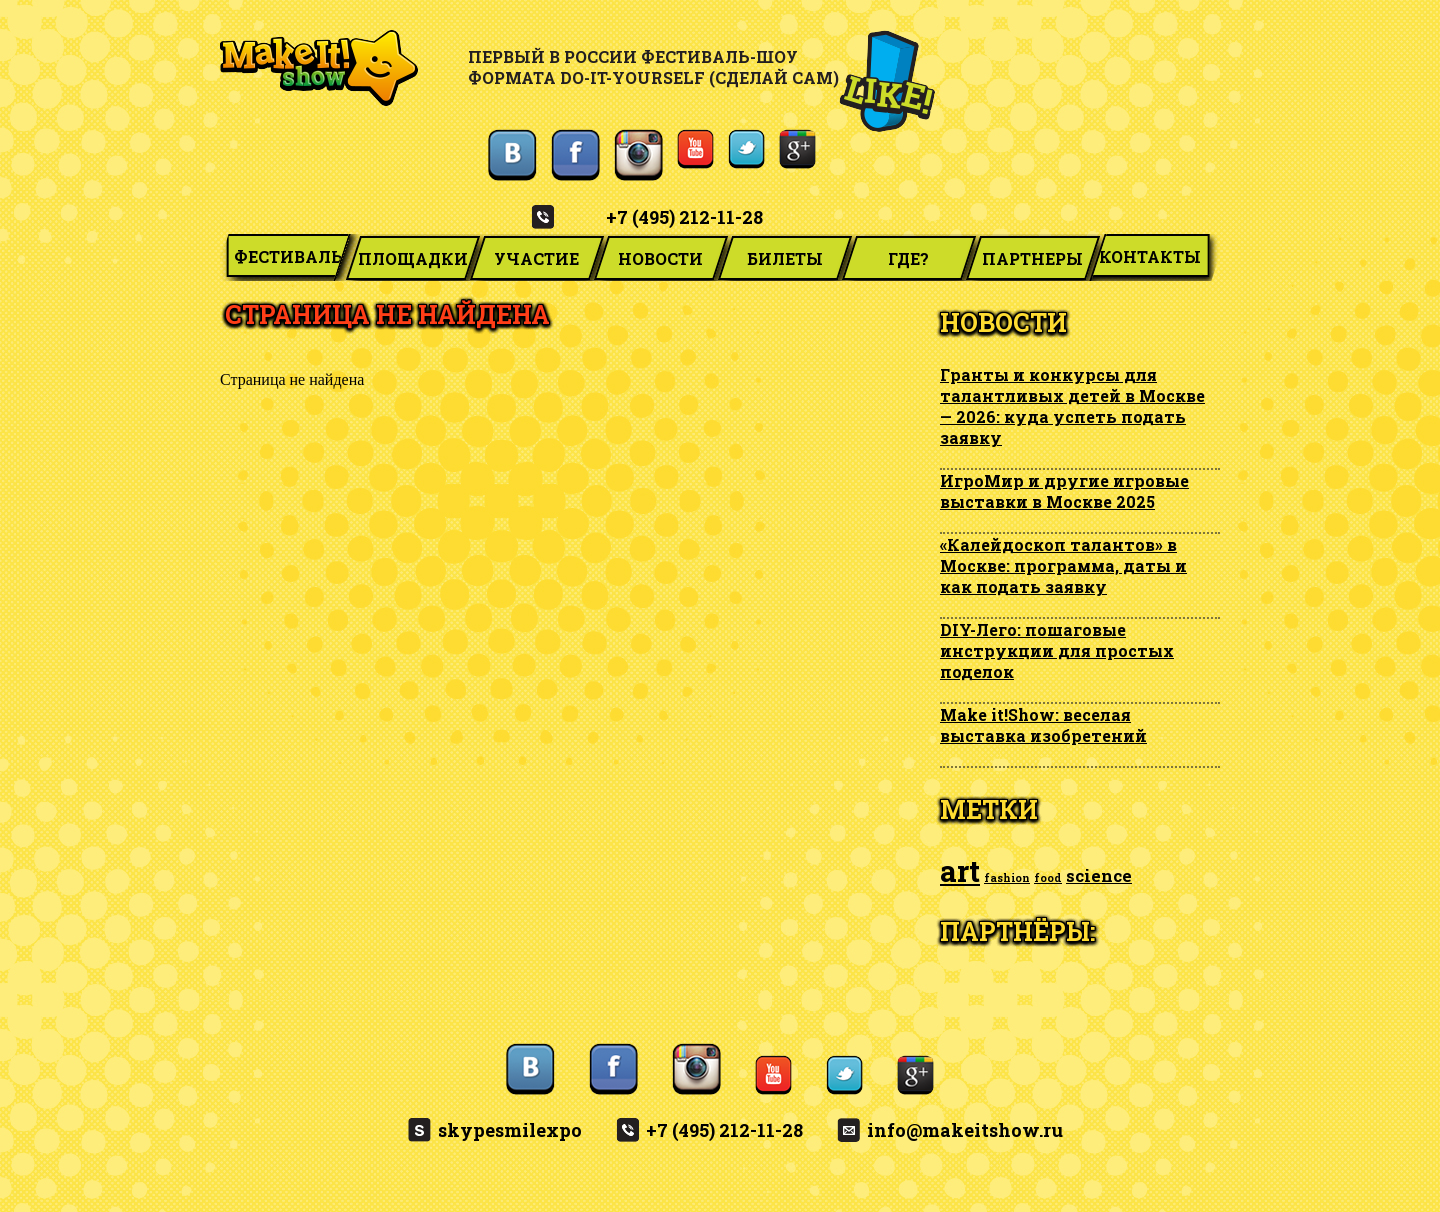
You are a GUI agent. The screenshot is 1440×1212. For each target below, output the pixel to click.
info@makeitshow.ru (965, 1130)
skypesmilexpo (510, 1130)
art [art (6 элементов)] (960, 870)
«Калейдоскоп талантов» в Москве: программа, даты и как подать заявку (1063, 565)
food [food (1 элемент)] (1048, 878)
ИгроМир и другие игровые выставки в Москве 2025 (1064, 491)
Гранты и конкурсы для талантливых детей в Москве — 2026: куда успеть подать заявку (1072, 406)
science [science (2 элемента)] (1099, 875)
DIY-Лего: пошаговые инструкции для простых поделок (1057, 650)
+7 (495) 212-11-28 (684, 217)
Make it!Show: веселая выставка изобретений (1043, 725)
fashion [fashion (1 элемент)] (1007, 878)
